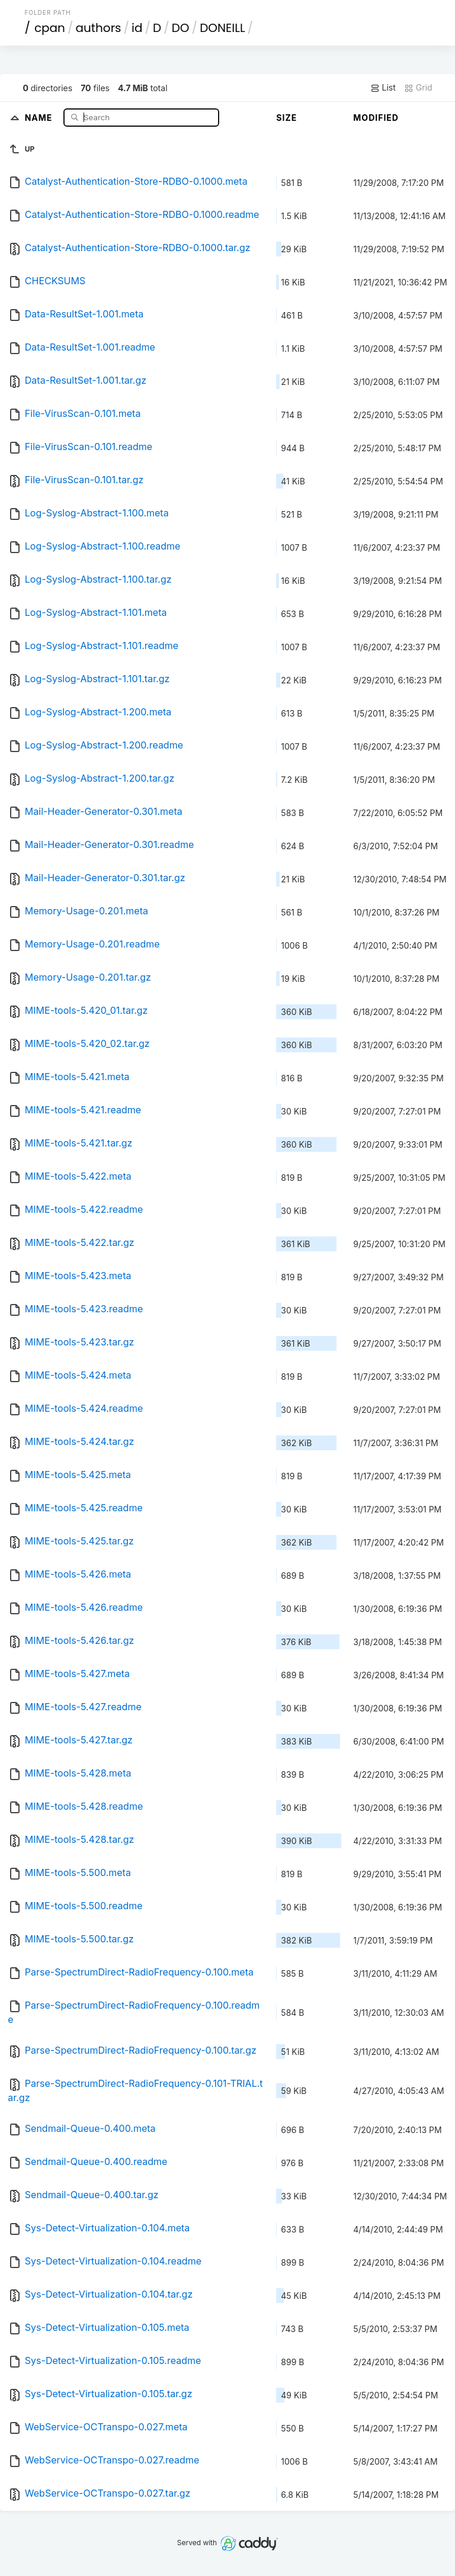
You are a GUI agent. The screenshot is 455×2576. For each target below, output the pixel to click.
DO (181, 28)
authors (98, 28)
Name (40, 117)
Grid (418, 87)
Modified (376, 118)
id (137, 28)
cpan (49, 28)
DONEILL (222, 28)
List (383, 87)
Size (286, 118)
